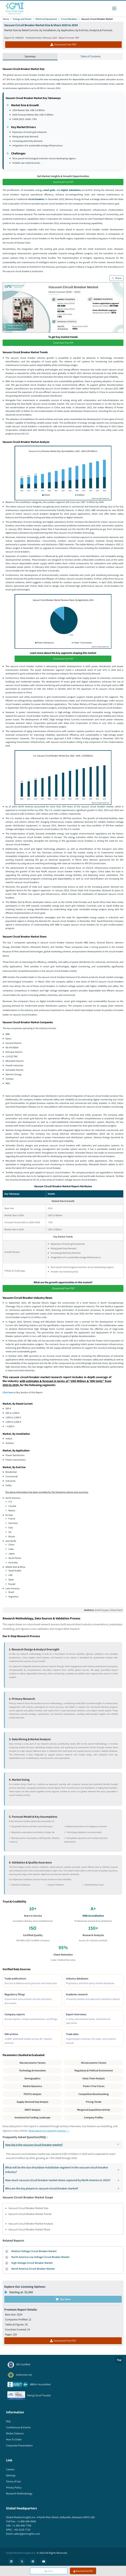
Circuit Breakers (69, 18)
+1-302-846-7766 (21, 2525)
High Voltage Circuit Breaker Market (32, 2263)
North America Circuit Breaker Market (33, 2269)
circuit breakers (36, 199)
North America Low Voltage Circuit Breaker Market (40, 2257)
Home (6, 18)
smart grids (49, 190)
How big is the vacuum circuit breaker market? (63, 2144)
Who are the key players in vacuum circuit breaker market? (63, 2188)
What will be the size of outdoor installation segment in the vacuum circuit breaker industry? (63, 2169)
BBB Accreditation (93, 1915)
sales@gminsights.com (26, 2534)
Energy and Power (22, 18)
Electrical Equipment (46, 18)
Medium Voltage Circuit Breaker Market (34, 2251)
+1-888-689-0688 (26, 2521)
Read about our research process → (49, 2130)
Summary (30, 56)
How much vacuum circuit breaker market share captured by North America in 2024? (63, 2180)
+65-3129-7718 (21, 2529)
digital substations (71, 190)
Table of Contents (90, 56)
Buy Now (63, 2299)
